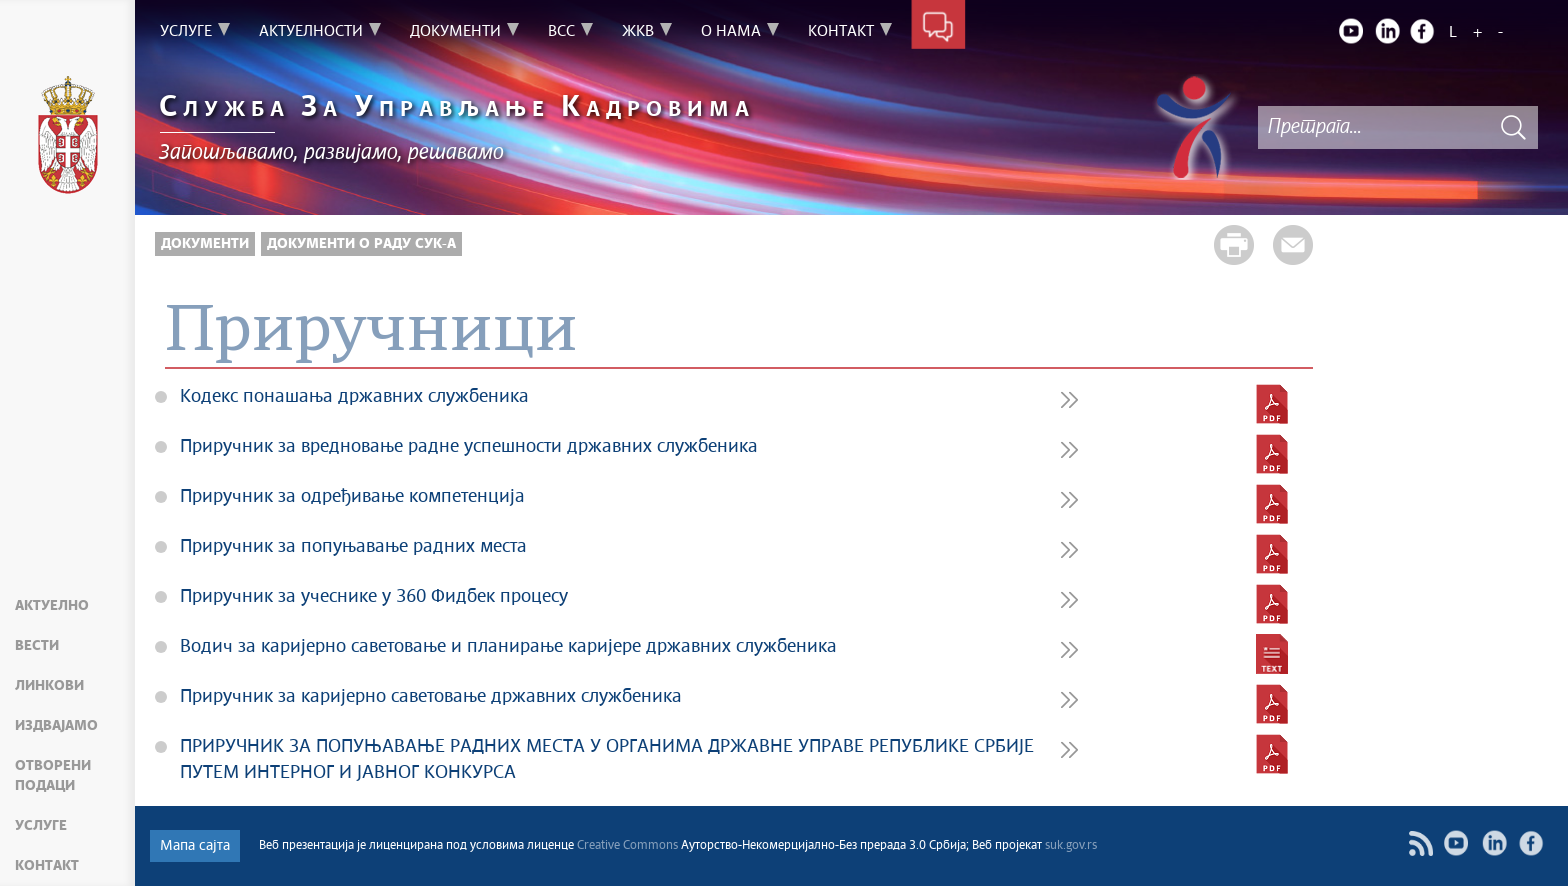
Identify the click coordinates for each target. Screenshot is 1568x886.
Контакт (47, 866)
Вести (37, 646)
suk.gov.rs (1071, 846)
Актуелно (52, 606)
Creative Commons (627, 846)
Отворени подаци (53, 776)
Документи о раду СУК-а (361, 244)
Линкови (49, 686)
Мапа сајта (195, 846)
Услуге (41, 826)
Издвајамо (56, 726)
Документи (205, 244)
